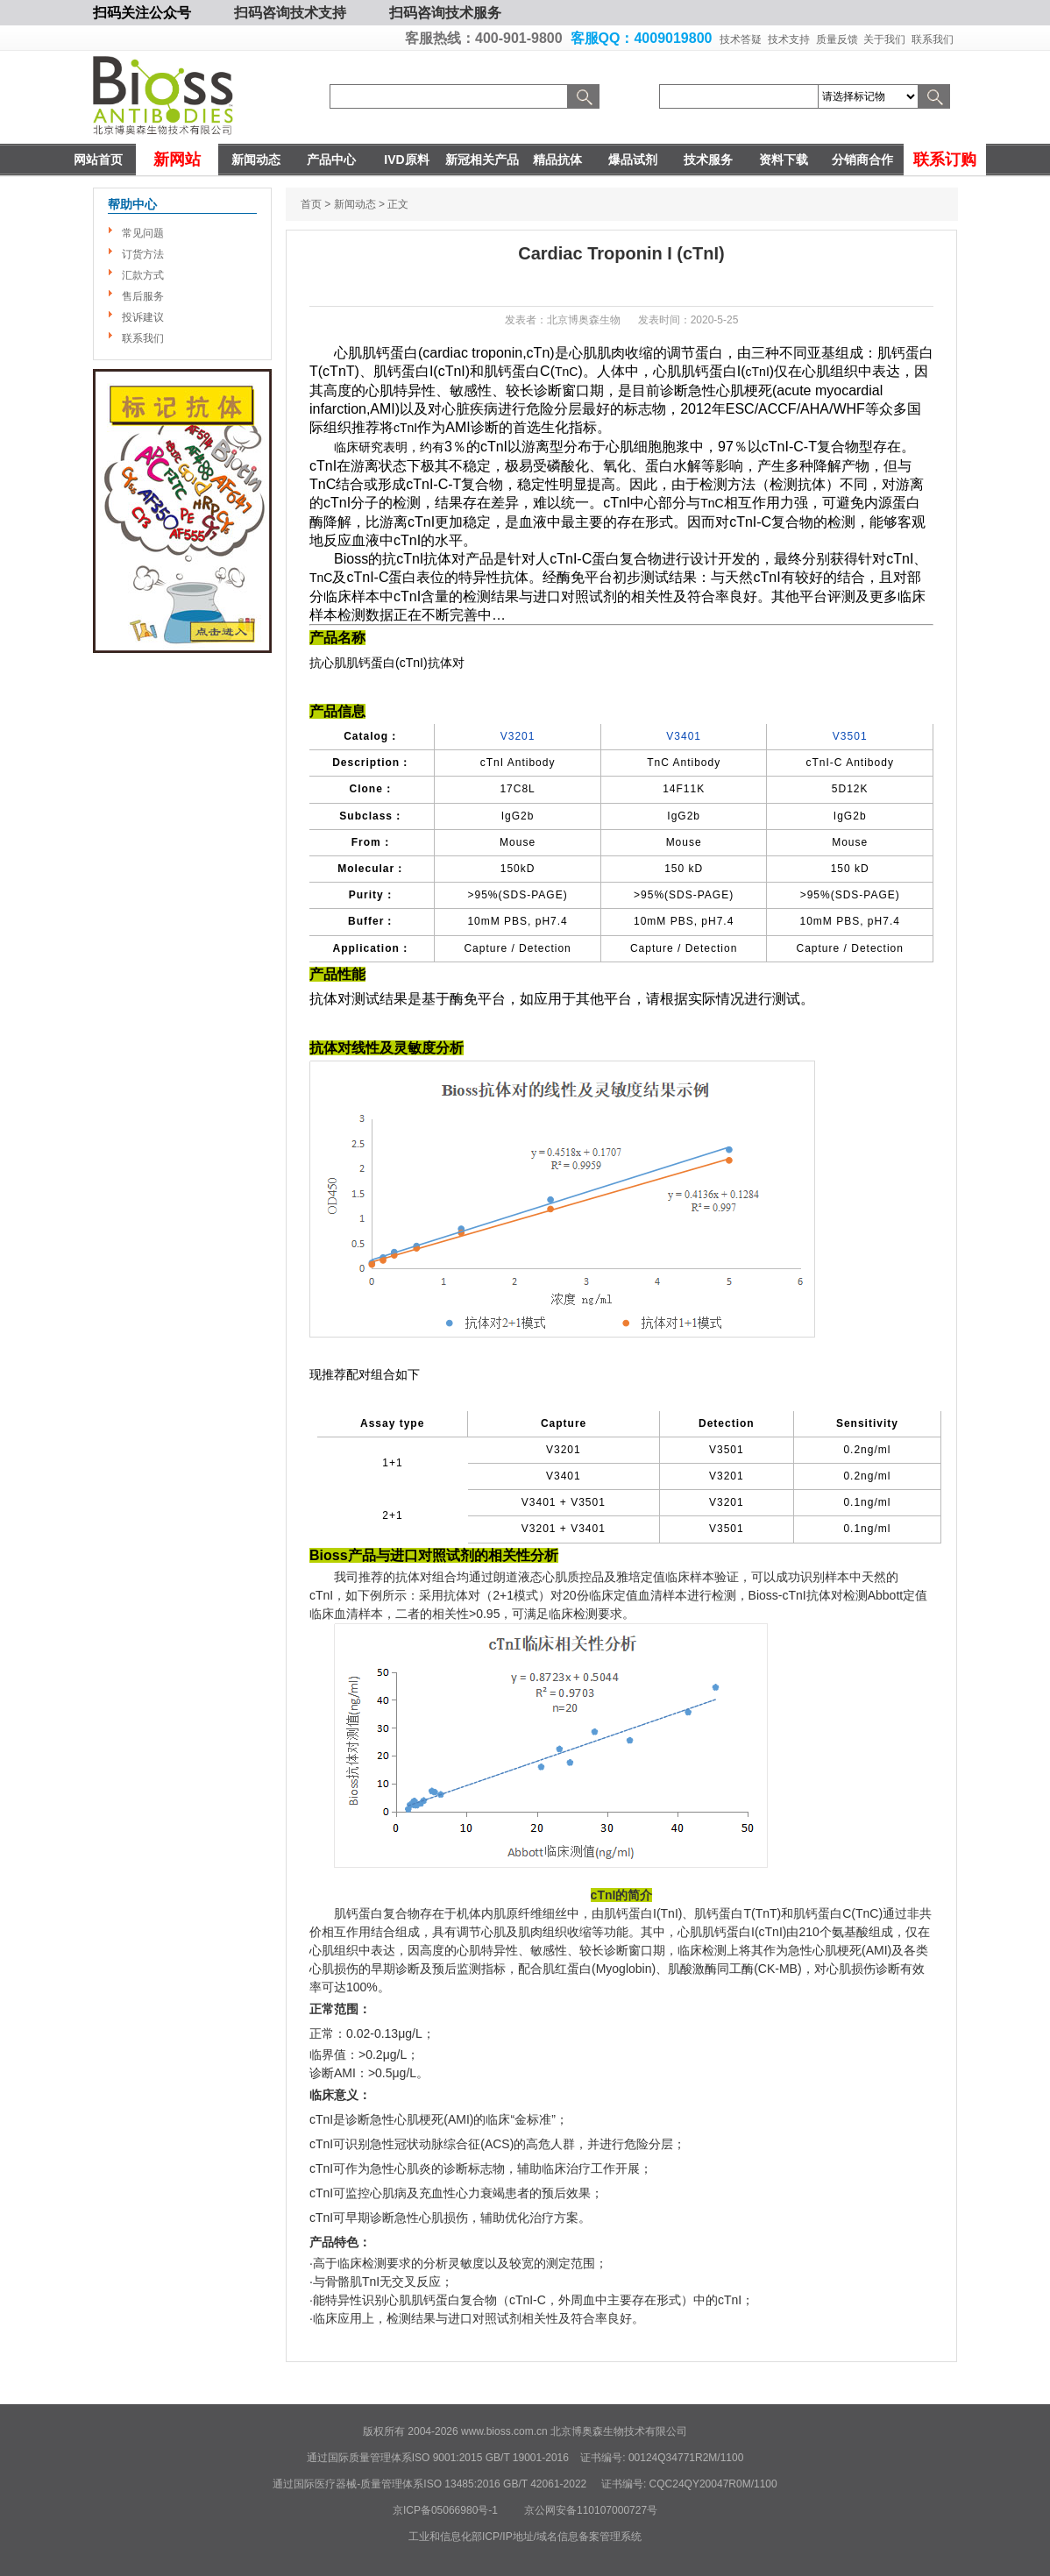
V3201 (518, 736)
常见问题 (143, 233)
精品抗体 (557, 160)
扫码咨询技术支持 (290, 12)
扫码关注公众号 (142, 12)
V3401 (683, 736)
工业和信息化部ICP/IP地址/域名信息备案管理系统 (525, 2536)
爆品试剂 (632, 160)
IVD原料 (406, 160)
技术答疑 (741, 39)
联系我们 (933, 39)
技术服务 (708, 160)
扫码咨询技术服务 (445, 12)
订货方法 (143, 254)
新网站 (177, 159)
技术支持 (789, 39)
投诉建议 (143, 317)
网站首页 (98, 160)
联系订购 (944, 159)
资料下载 (783, 160)
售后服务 (143, 296)
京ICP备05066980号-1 (445, 2510)
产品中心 (331, 160)
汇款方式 (143, 275)
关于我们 (884, 39)
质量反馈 (837, 39)
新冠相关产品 (482, 160)
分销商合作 (862, 160)
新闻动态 (255, 160)
